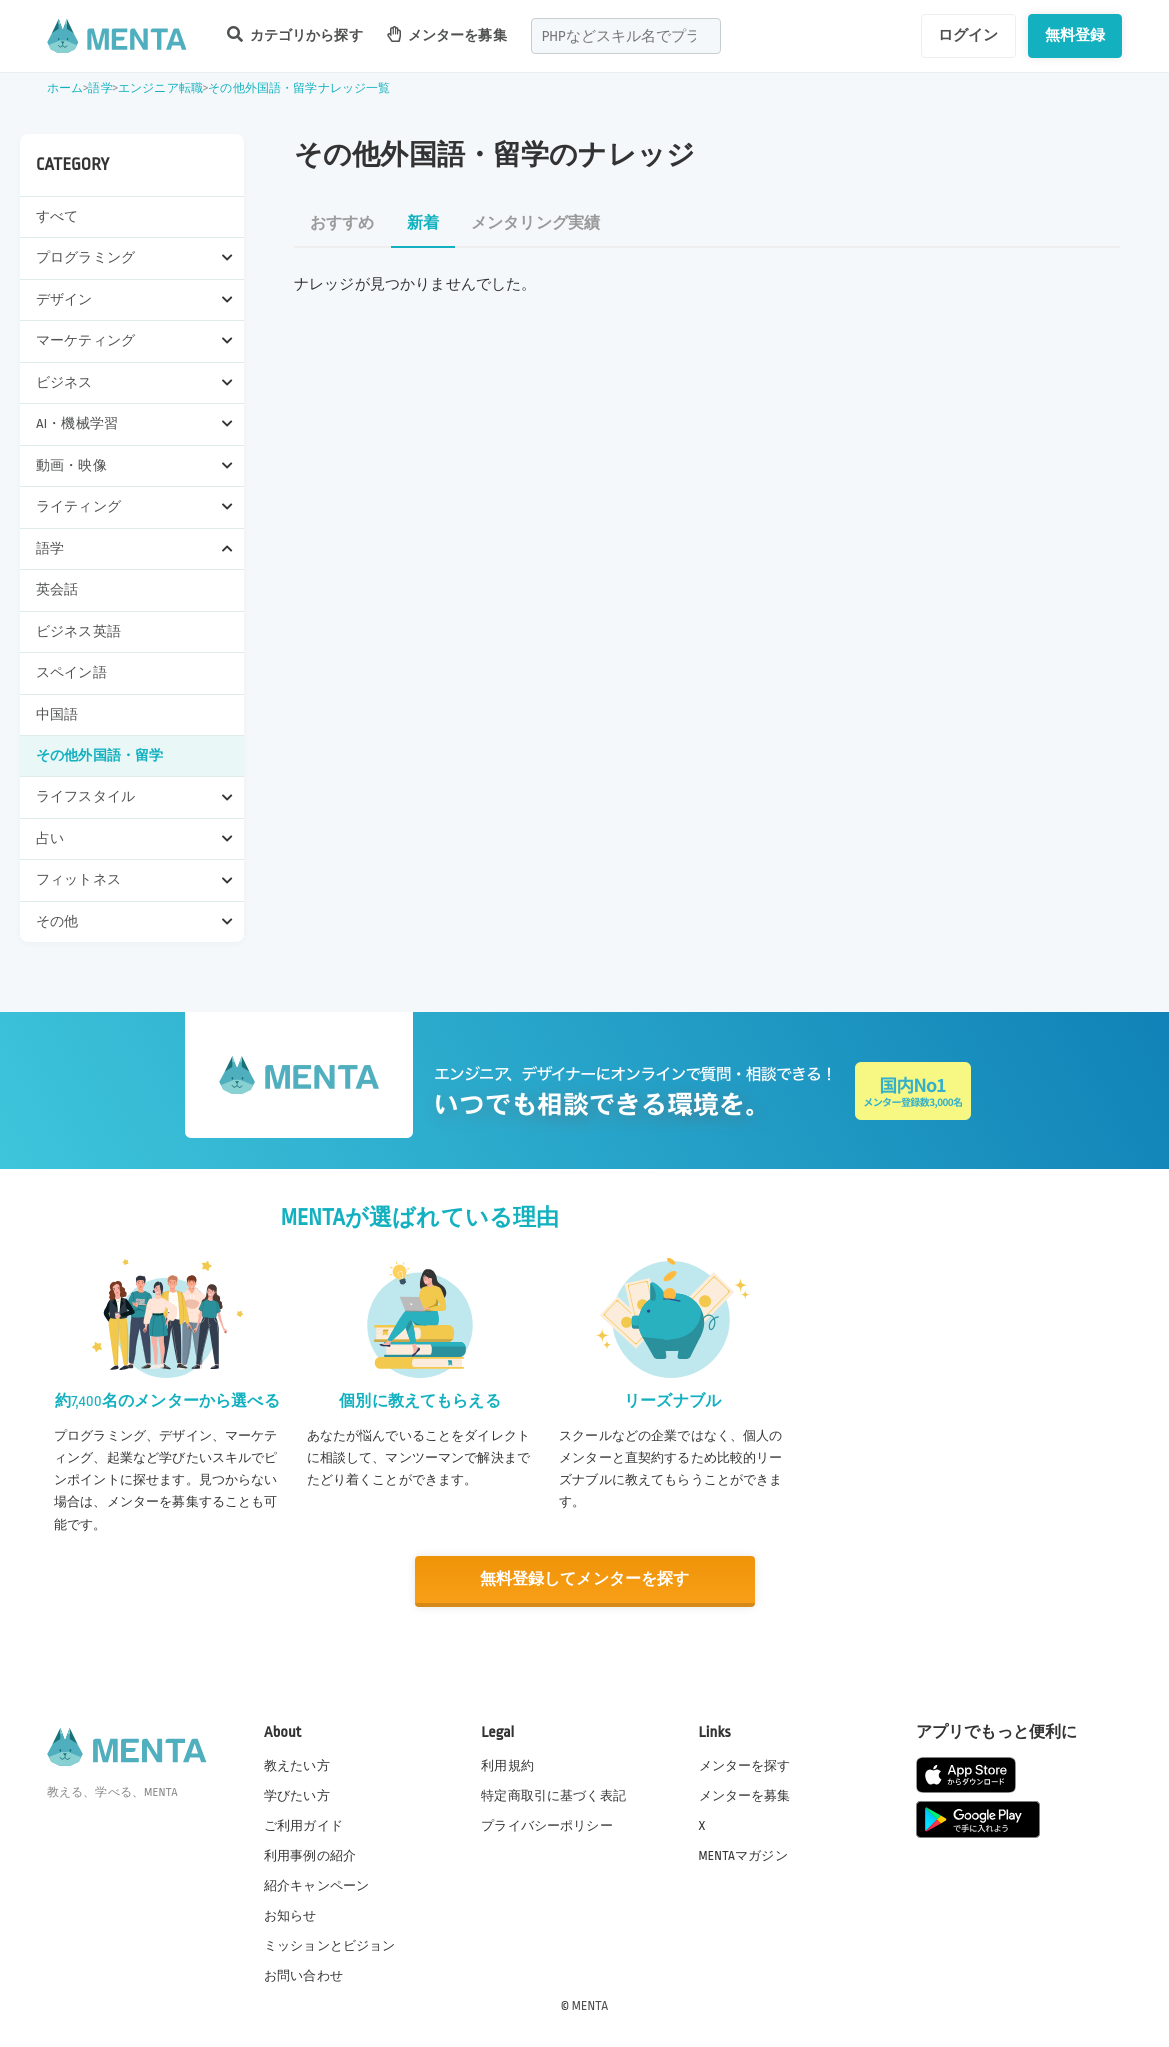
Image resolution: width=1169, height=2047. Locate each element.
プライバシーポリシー (547, 1825)
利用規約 (507, 1765)
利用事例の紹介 (310, 1855)
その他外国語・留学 (99, 755)
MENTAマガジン (743, 1855)
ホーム (65, 88)
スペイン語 (71, 672)
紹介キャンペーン (316, 1886)
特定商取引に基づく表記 (553, 1795)
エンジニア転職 (160, 88)
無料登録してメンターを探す (585, 1579)
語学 (100, 88)
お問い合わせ (303, 1976)
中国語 (57, 714)
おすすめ (342, 223)
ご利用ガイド (303, 1825)
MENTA (590, 2006)
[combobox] (626, 36)
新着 (423, 223)
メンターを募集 (447, 34)
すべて (57, 216)
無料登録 (1075, 35)
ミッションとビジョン (330, 1946)
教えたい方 (297, 1765)
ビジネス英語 (78, 631)
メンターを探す (745, 1765)
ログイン (968, 35)
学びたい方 (297, 1795)
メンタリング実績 (535, 223)
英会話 (57, 589)
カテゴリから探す (295, 34)
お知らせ (290, 1916)
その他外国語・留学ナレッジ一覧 (299, 88)
